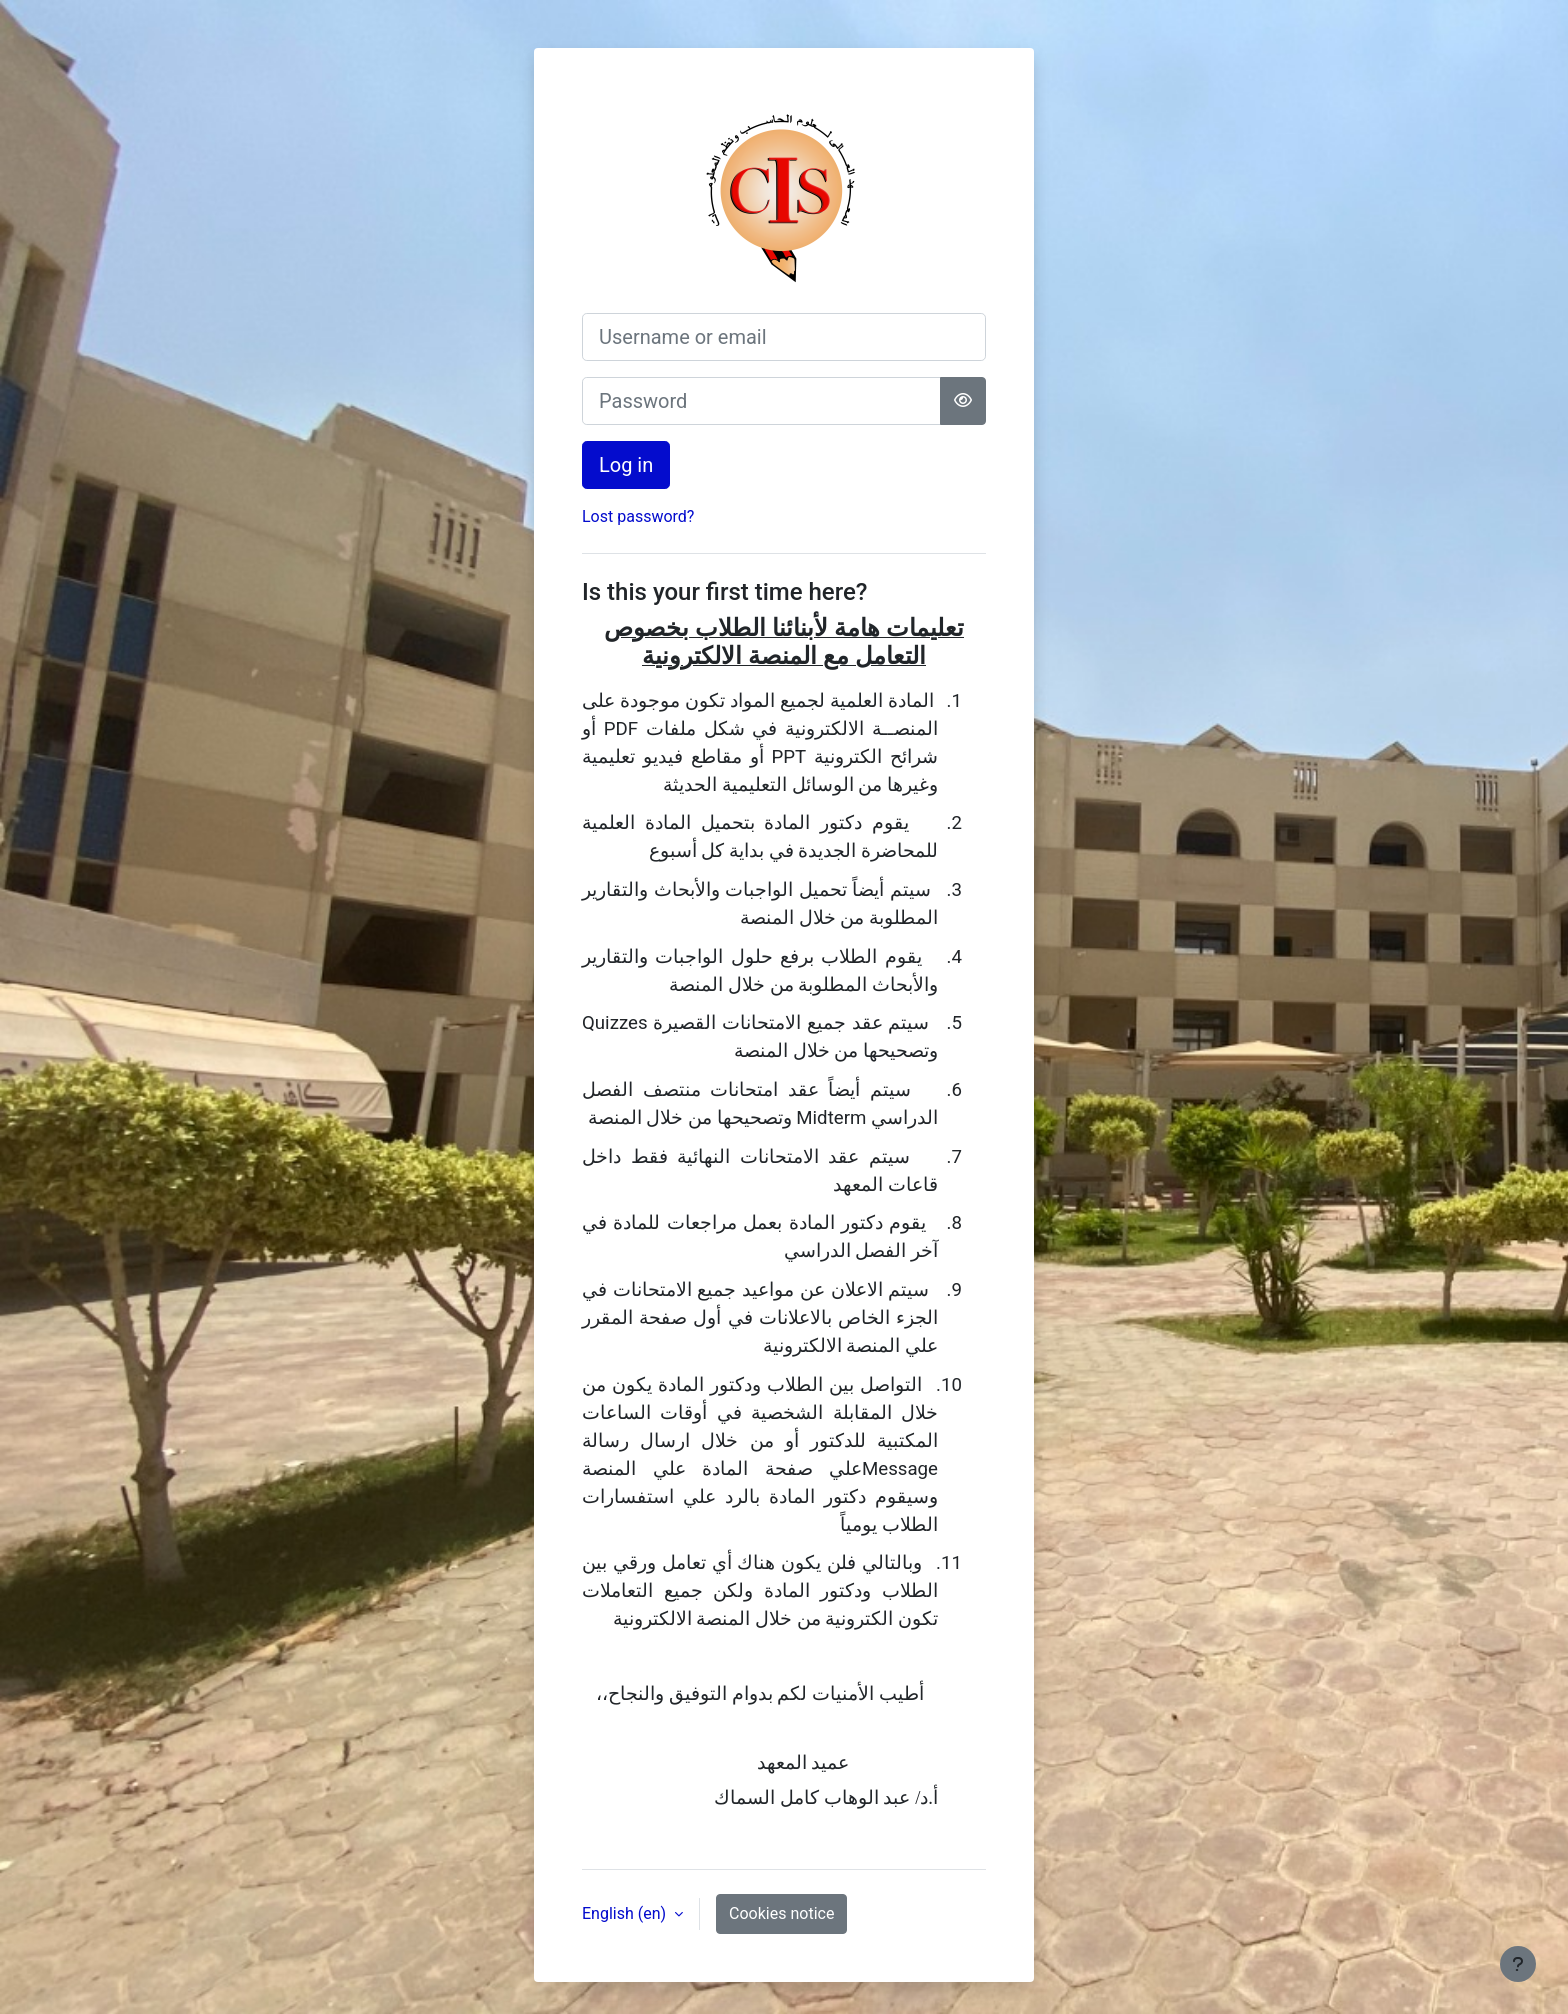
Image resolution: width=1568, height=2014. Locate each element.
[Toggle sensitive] (963, 401)
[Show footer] (1518, 1964)
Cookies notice (781, 1913)
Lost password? (638, 516)
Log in (626, 465)
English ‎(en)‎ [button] (626, 1913)
